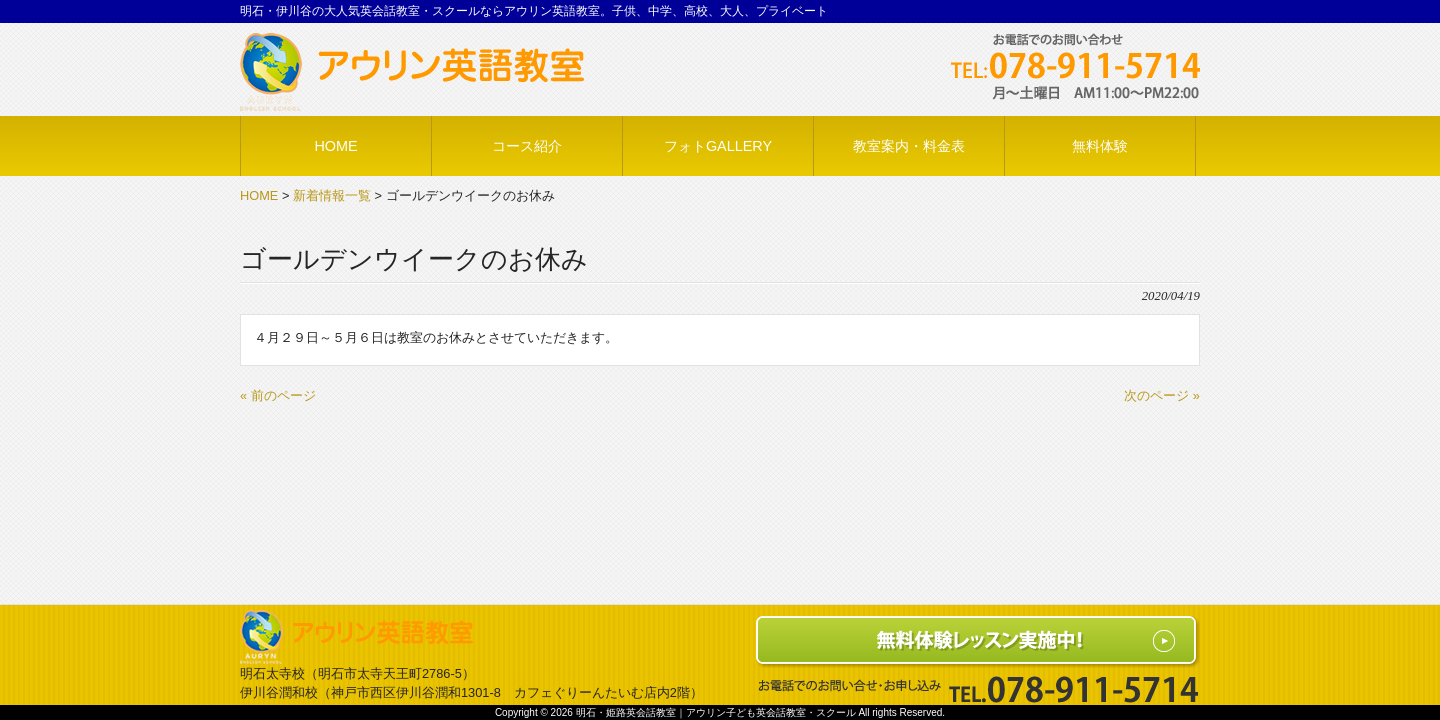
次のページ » (1162, 395)
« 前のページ (278, 395)
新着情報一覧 (332, 195)
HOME (259, 195)
